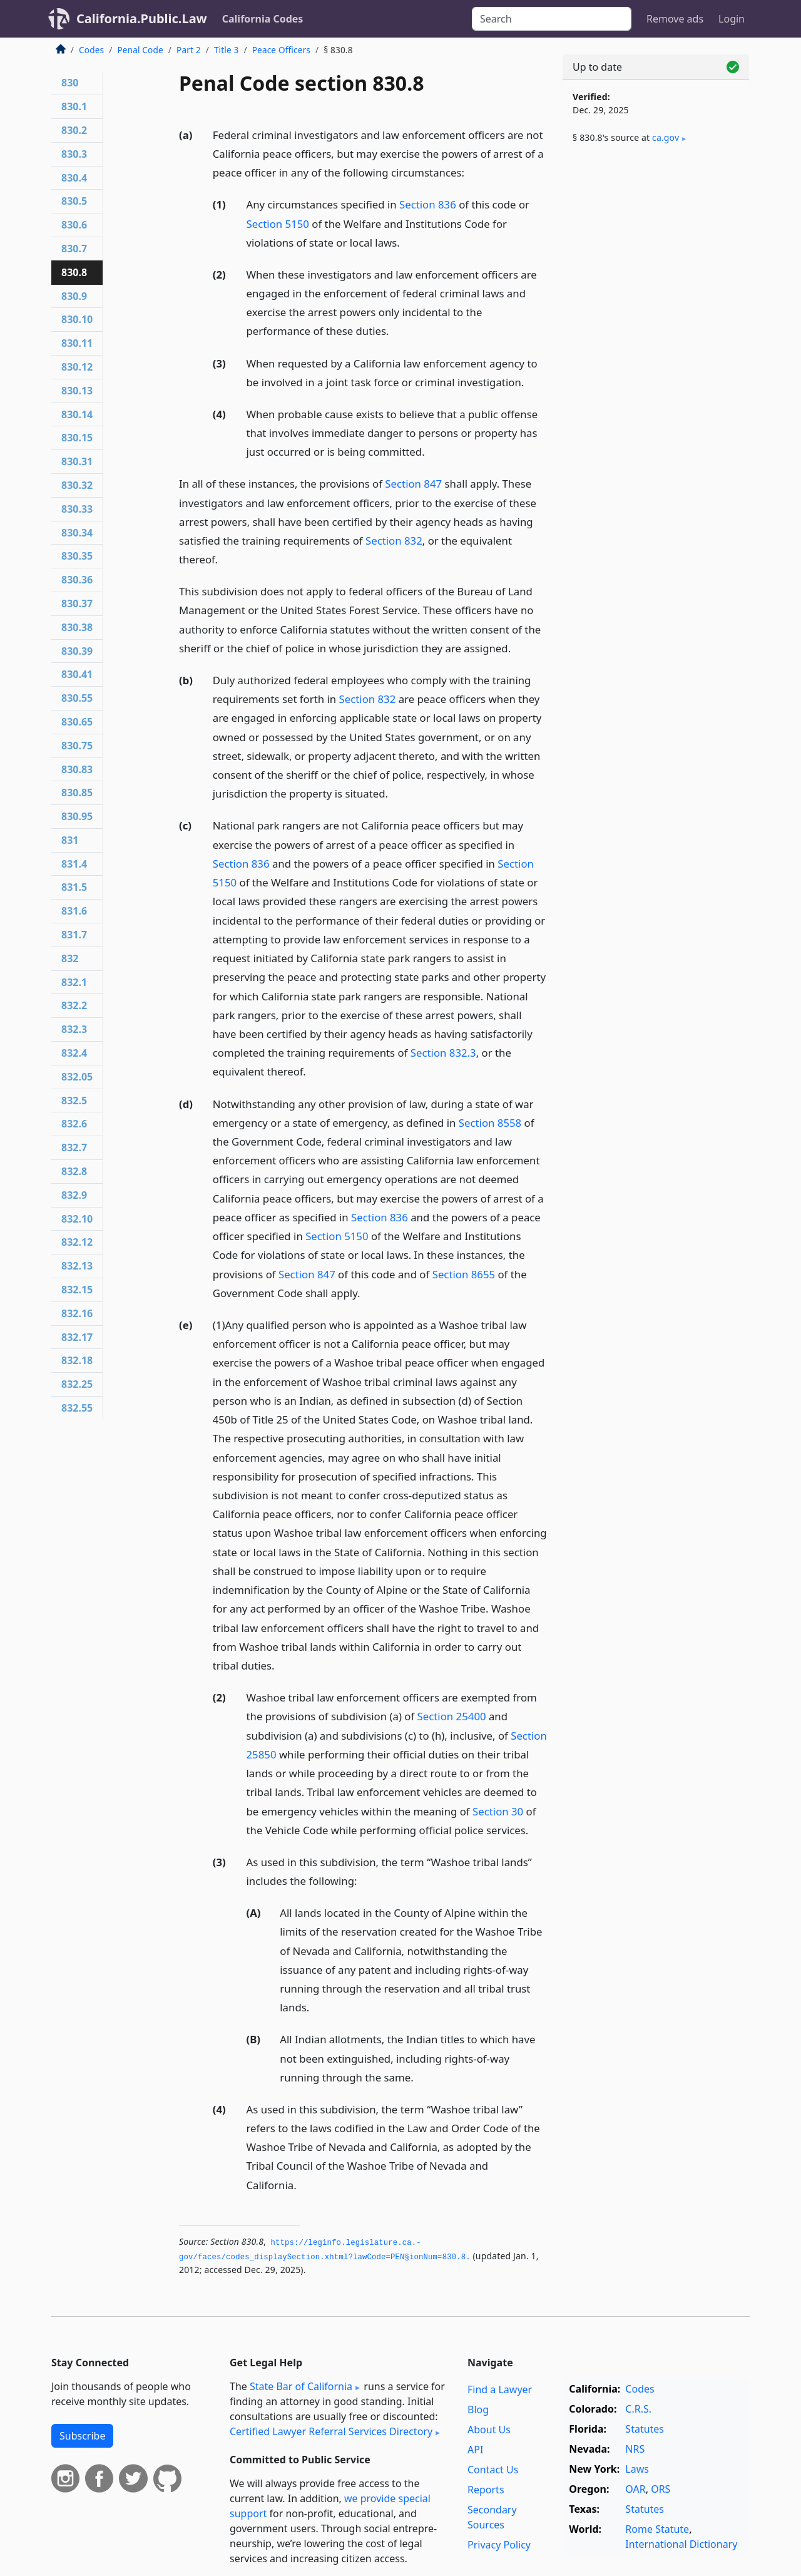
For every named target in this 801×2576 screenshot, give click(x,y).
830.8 (74, 272)
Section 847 (413, 483)
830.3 (74, 154)
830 (69, 83)
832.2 (74, 1005)
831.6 (74, 911)
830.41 (77, 674)
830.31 (77, 461)
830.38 (77, 627)
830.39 (77, 651)
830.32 (77, 485)
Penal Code (140, 50)
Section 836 (427, 204)
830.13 (77, 391)
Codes (91, 50)
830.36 (77, 580)
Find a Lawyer (499, 2389)
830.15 (77, 437)
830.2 (74, 130)
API (475, 2449)
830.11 (77, 343)
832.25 (77, 1384)
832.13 (77, 1266)
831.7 (74, 935)
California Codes (263, 19)
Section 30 (497, 1811)
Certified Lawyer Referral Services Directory (331, 2431)
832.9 (74, 1195)
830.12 (77, 367)
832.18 (77, 1360)
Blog (478, 2409)
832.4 (74, 1053)
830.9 (74, 296)
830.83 (77, 769)
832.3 (74, 1029)
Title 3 (226, 50)
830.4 (74, 178)
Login (731, 19)
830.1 (74, 106)
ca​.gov (665, 137)
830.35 (77, 556)
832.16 (77, 1313)
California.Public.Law (141, 18)
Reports (485, 2489)
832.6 (74, 1124)
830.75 (77, 745)
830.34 (77, 533)
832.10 (77, 1219)
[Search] (551, 19)
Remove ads (674, 19)
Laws (637, 2469)
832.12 (77, 1242)
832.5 (74, 1100)
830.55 (77, 698)
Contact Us (492, 2469)
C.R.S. (638, 2409)
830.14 (77, 414)
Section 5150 (278, 224)
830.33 (77, 509)
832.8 (74, 1171)
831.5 (74, 887)
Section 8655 (463, 1274)
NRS (635, 2449)
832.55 (77, 1408)
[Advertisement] (656, 361)
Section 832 (393, 540)
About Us (489, 2429)
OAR (635, 2489)
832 (69, 958)
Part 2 (188, 50)
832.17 (77, 1337)
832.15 (77, 1289)
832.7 (74, 1147)
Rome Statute (657, 2529)
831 (69, 840)
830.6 (74, 225)
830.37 (77, 603)
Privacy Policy (499, 2545)
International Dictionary (681, 2544)
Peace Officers (281, 50)
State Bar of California (301, 2386)
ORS (660, 2489)
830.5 (74, 201)
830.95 (77, 816)
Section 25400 (451, 1716)
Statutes (644, 2429)
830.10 (77, 319)
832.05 (77, 1077)
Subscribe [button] (82, 2436)
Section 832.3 (443, 1052)
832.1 (74, 982)
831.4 (74, 864)
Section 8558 (490, 1123)
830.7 (74, 248)
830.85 (77, 792)
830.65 (77, 722)
